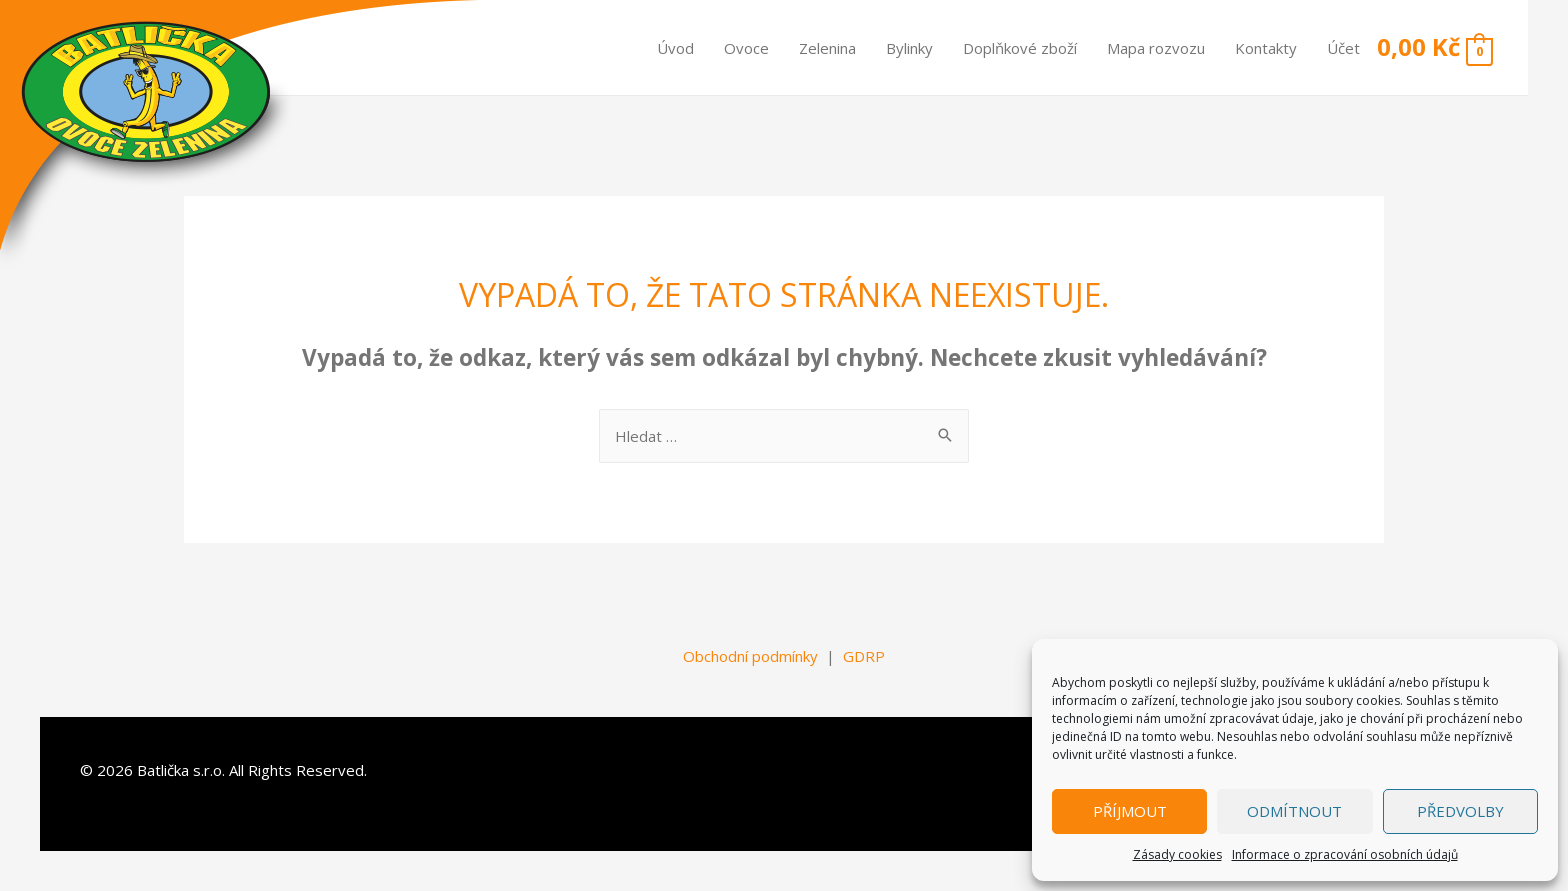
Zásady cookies (1177, 854)
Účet (1343, 48)
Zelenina (827, 48)
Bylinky (909, 48)
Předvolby (1460, 811)
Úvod (675, 48)
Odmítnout (1294, 811)
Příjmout (1130, 811)
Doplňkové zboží (1020, 48)
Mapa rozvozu (1156, 48)
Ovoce (746, 48)
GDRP (864, 656)
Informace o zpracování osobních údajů (1345, 854)
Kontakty (1266, 48)
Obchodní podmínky (750, 656)
